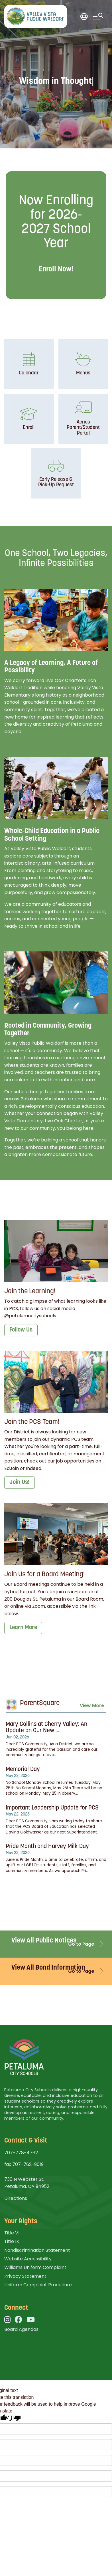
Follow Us (20, 1330)
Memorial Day (23, 1769)
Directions (15, 2198)
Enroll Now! (56, 269)
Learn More (23, 1628)
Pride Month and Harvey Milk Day (47, 1846)
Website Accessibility (28, 2259)
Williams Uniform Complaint (35, 2267)
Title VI (11, 2233)
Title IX (11, 2241)
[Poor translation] (14, 2418)
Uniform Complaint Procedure (38, 2285)
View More (92, 1705)
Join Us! (19, 1482)
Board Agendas (21, 2329)
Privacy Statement (25, 2276)
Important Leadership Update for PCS (52, 1808)
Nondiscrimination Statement (37, 2250)
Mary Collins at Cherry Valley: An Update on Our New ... (46, 1727)
